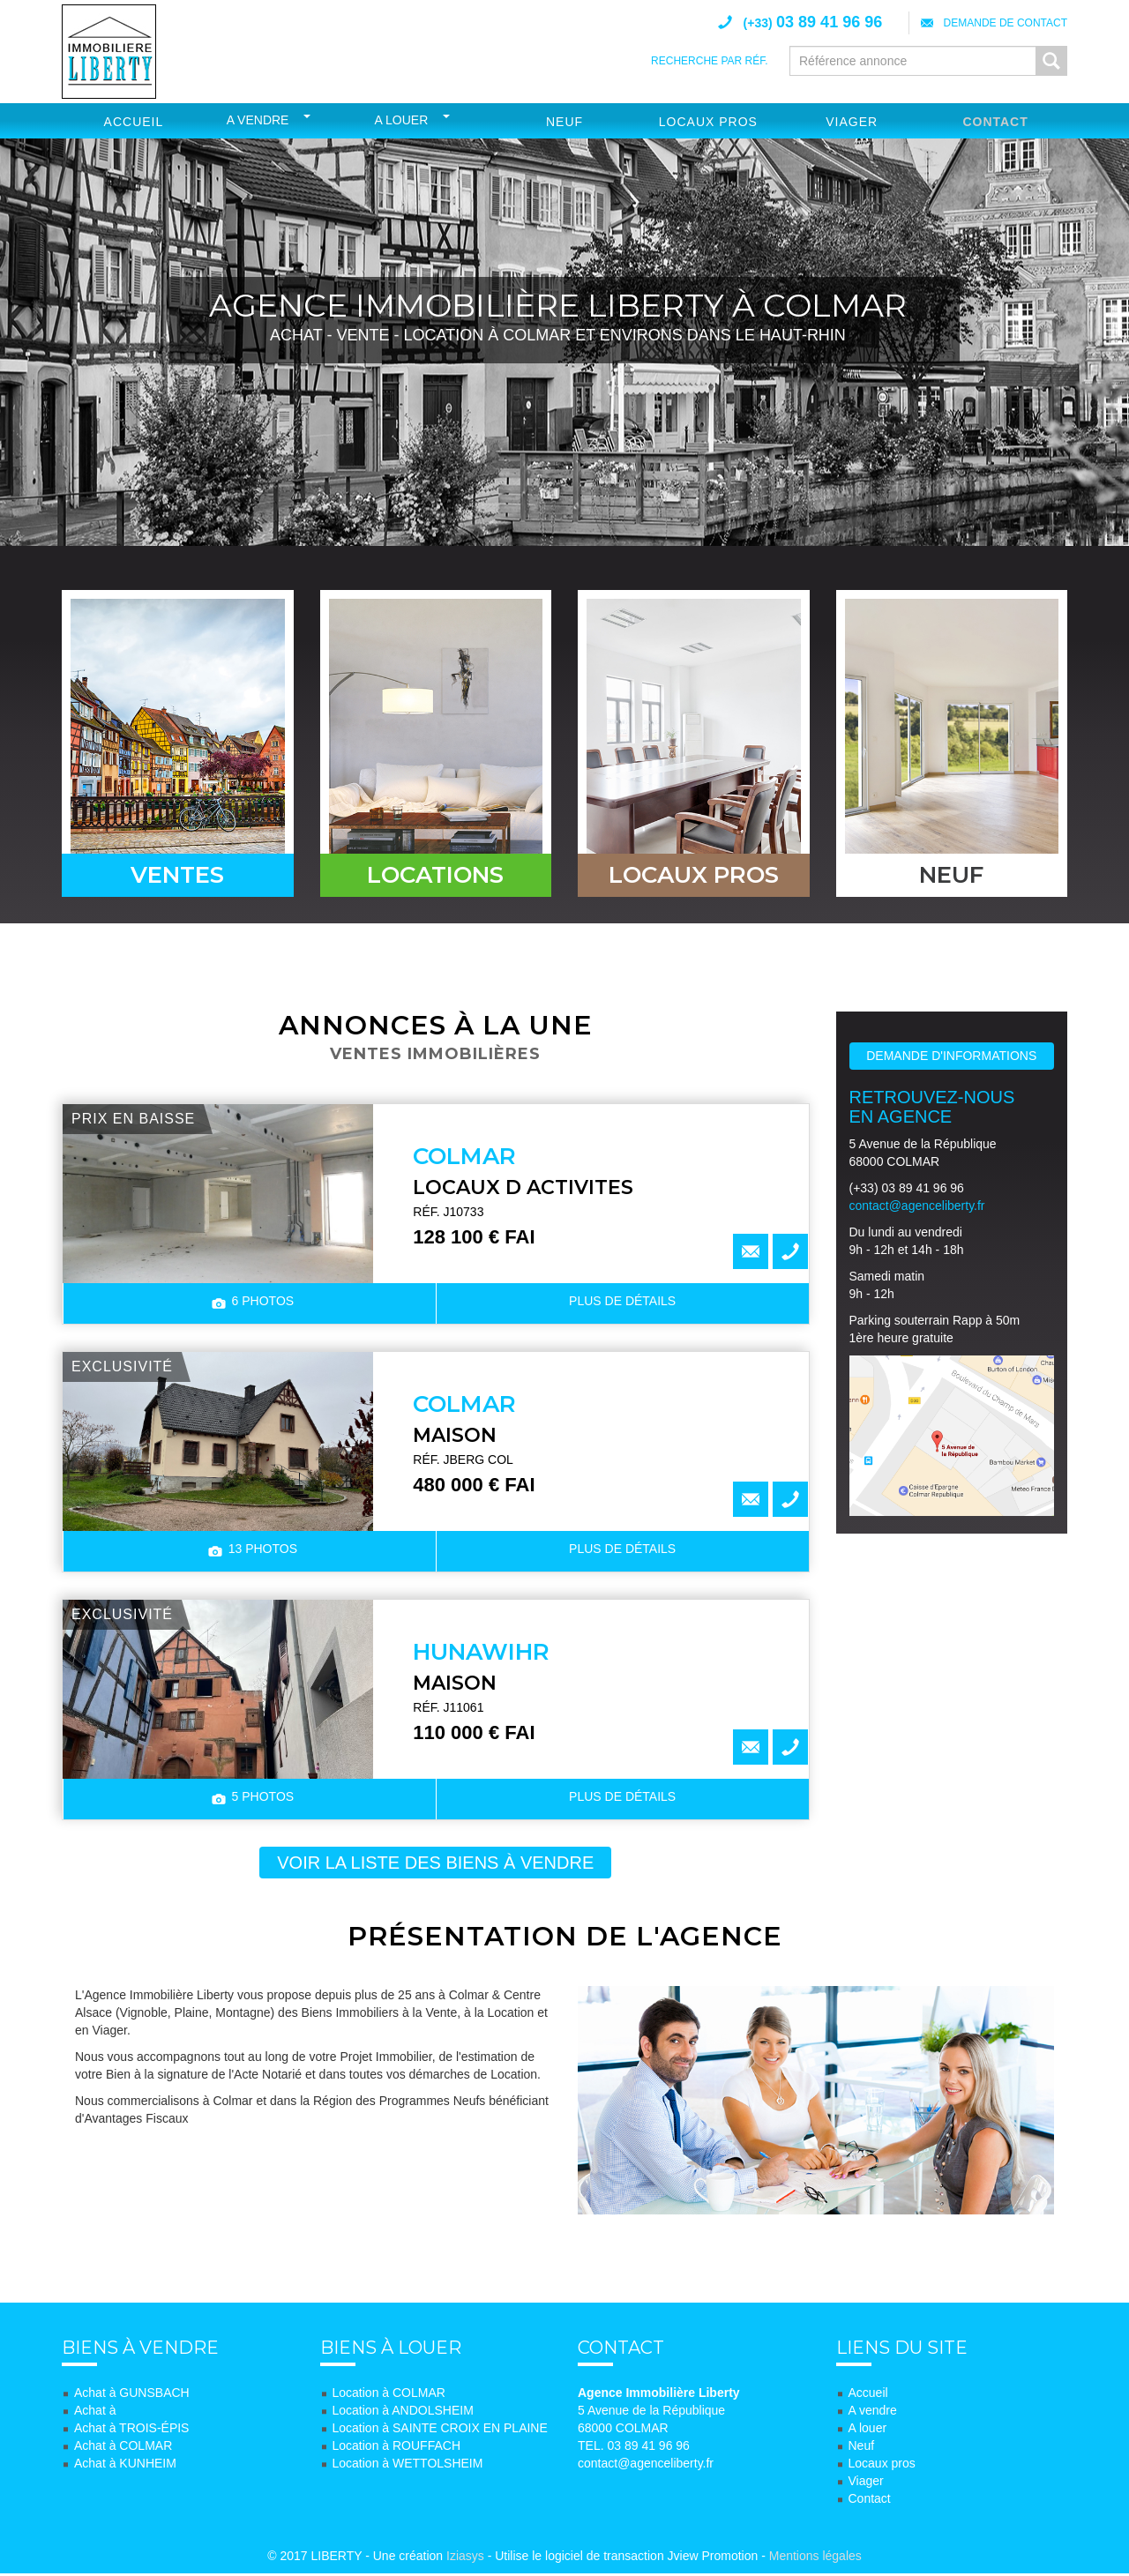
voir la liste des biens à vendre (435, 1864)
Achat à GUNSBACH (132, 2395)
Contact (995, 122)
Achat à (95, 2413)
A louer (402, 120)
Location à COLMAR (389, 2395)
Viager (852, 122)
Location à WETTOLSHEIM (408, 2466)
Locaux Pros (708, 122)
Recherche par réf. (709, 61)
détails (622, 1302)
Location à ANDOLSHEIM (403, 2413)
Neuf (564, 122)
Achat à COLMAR (123, 2448)
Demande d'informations (951, 1057)
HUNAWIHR (481, 1653)
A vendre (258, 120)
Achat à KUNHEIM (125, 2466)
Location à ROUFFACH (397, 2448)
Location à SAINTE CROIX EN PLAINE (440, 2430)
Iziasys (465, 2558)
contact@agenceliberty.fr (917, 1207)
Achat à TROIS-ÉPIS (131, 2430)
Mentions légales (815, 2558)
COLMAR (464, 1158)
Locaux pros (882, 2466)
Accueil (134, 122)
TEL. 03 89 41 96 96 (634, 2448)
